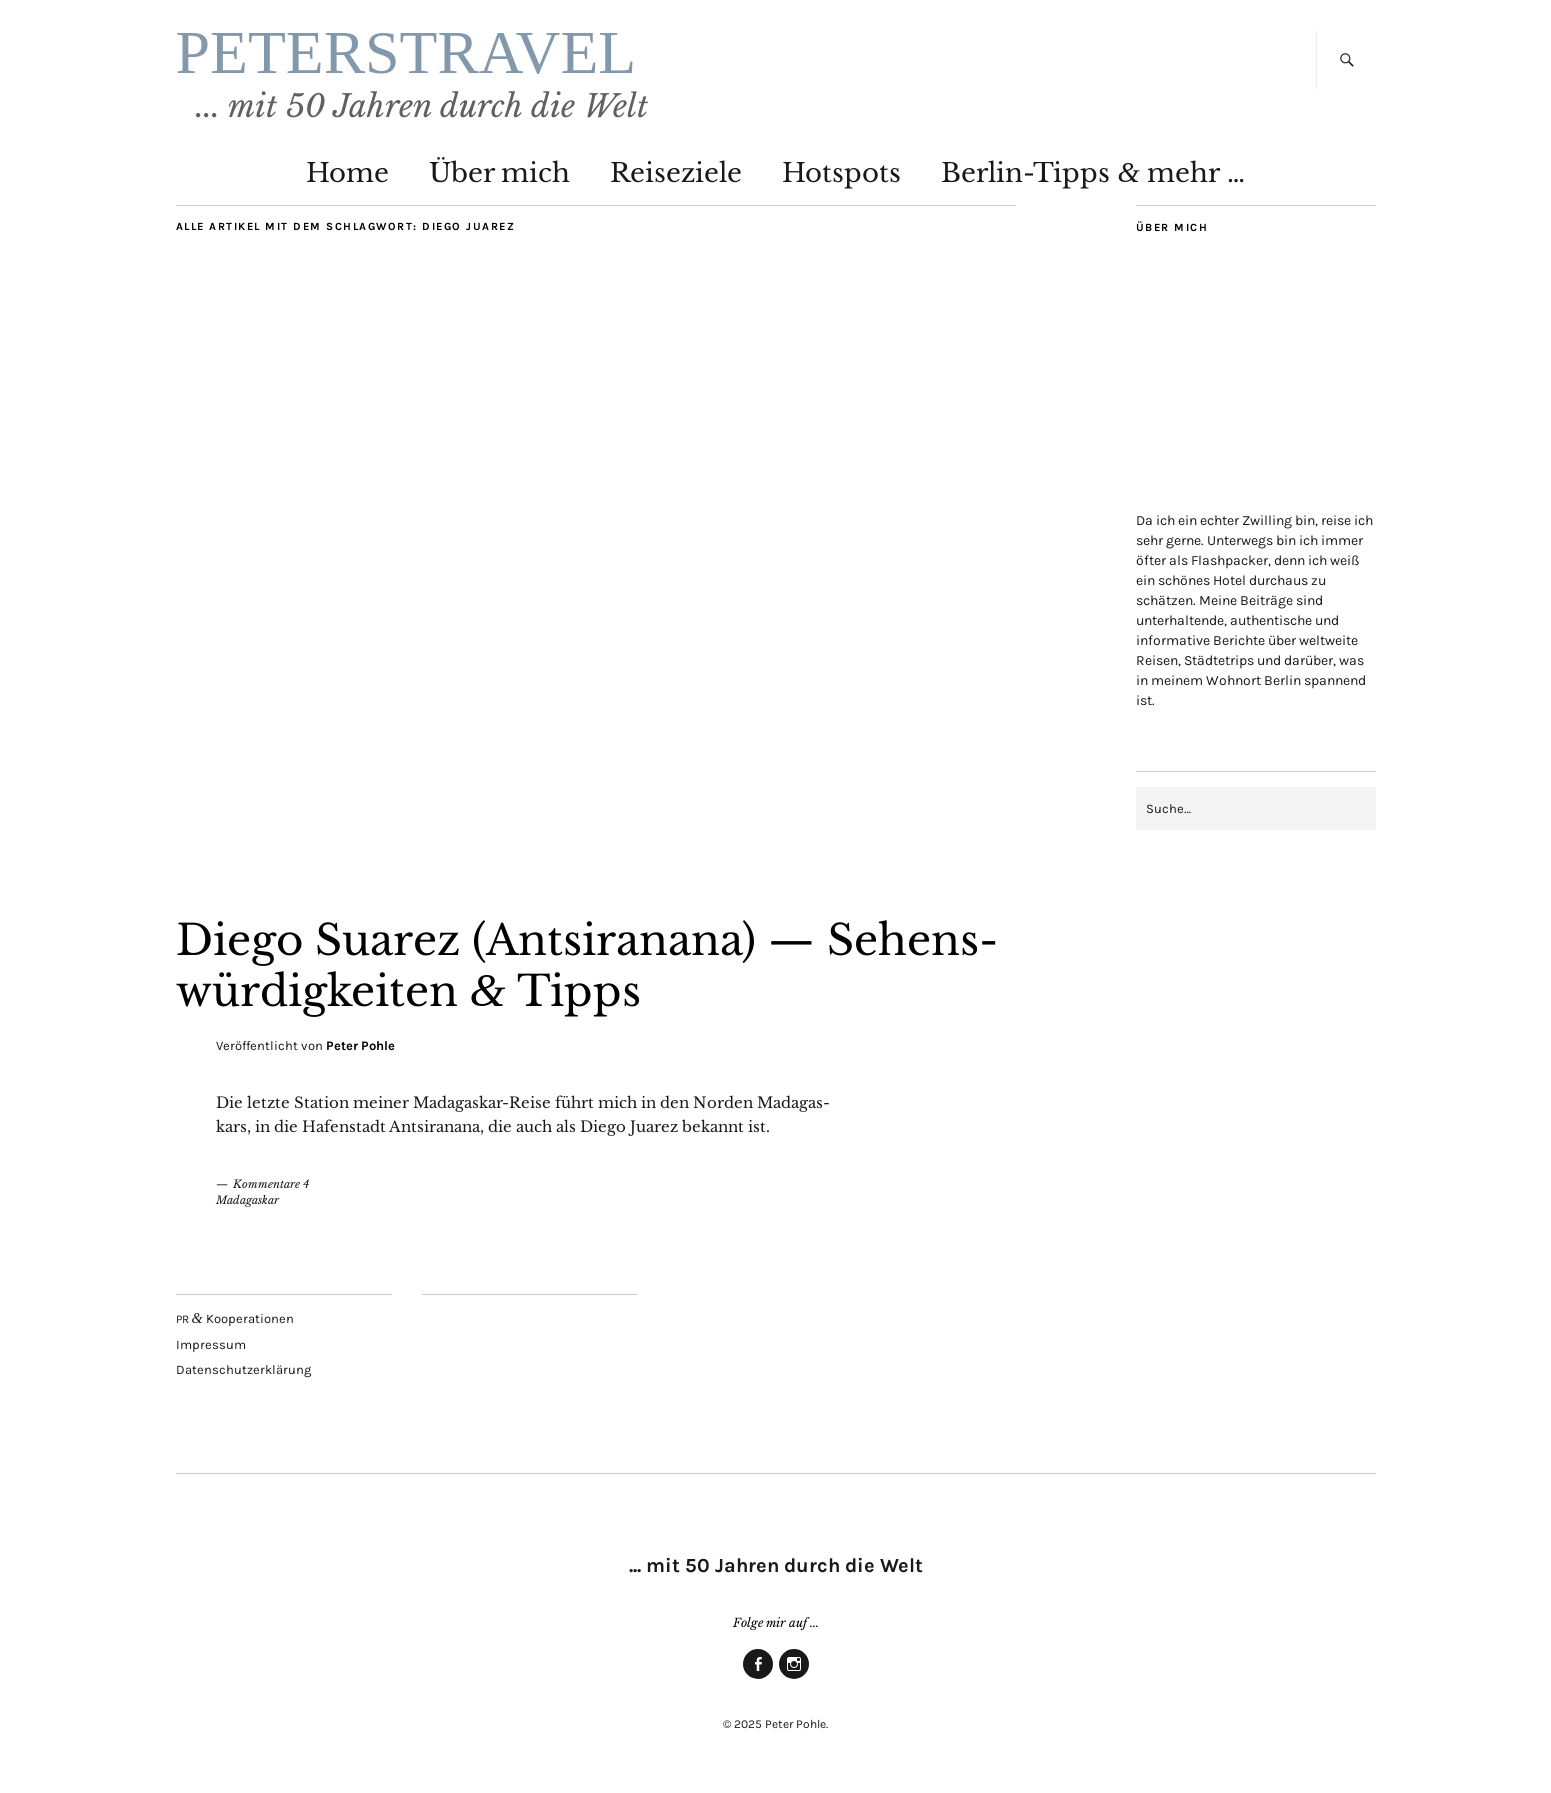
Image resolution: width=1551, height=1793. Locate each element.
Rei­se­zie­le (676, 173)
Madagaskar (247, 1200)
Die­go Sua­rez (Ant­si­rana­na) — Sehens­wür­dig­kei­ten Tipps (587, 965)
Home (347, 173)
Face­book (758, 1678)
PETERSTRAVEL (406, 52)
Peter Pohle (360, 1045)
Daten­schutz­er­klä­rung (243, 1369)
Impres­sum (211, 1344)
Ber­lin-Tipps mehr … (1092, 173)
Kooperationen (235, 1318)
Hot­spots (841, 173)
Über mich (499, 173)
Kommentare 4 (271, 1184)
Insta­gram (794, 1678)
